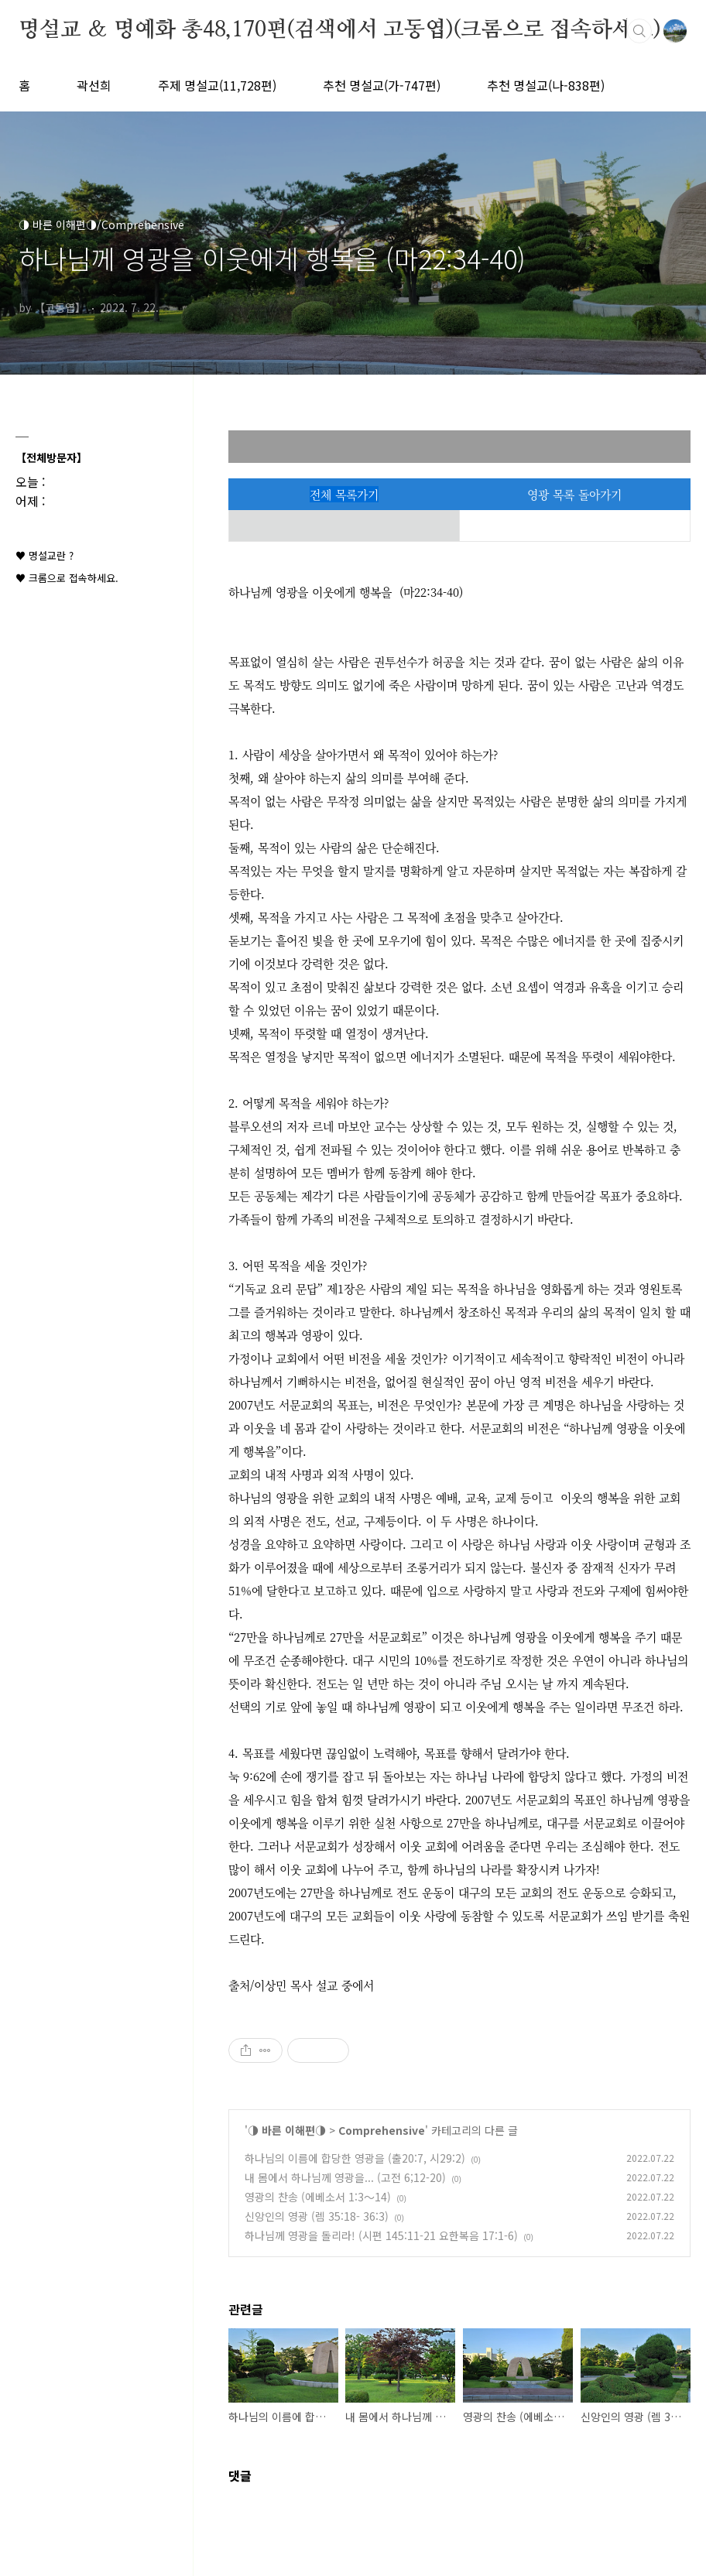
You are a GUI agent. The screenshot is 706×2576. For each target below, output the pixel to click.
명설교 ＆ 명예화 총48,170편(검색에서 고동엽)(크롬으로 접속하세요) (340, 30)
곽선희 (94, 85)
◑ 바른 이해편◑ (287, 2130)
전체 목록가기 (344, 494)
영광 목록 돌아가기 (574, 494)
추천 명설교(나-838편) (546, 85)
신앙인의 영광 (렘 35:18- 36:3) (317, 2216)
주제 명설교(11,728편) (217, 85)
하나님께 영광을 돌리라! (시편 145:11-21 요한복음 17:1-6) (381, 2235)
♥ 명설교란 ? (44, 555)
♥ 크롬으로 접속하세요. (66, 577)
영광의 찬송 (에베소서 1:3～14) (318, 2196)
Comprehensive (381, 2130)
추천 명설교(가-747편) (381, 85)
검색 (639, 31)
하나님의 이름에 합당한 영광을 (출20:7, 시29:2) (355, 2158)
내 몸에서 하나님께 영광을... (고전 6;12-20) (345, 2177)
